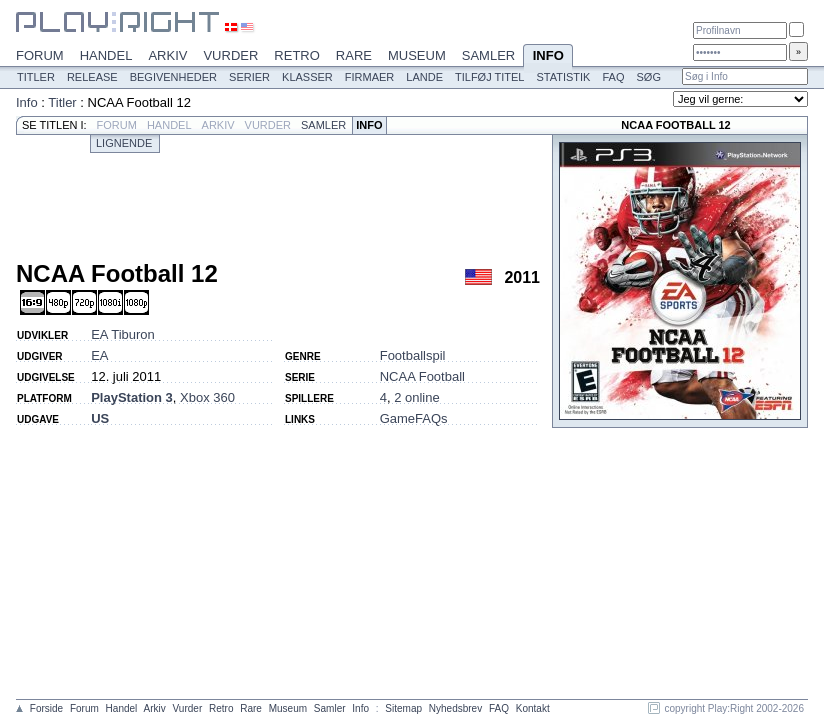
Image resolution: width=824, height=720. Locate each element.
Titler (36, 77)
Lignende (124, 143)
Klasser (307, 77)
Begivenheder (173, 77)
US (100, 418)
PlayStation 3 (132, 397)
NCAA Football (422, 376)
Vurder (230, 55)
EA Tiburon (123, 334)
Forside (46, 708)
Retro (297, 55)
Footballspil (413, 355)
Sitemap (403, 708)
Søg (648, 77)
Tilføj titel (489, 77)
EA (99, 355)
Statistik (563, 77)
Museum (417, 55)
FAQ (613, 77)
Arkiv (167, 55)
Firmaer (370, 77)
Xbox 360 (207, 397)
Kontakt (533, 708)
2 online (417, 397)
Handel (106, 55)
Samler (488, 55)
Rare (354, 55)
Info (548, 57)
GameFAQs (414, 418)
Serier (249, 77)
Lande (424, 77)
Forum (40, 55)
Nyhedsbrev (455, 708)
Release (92, 77)
